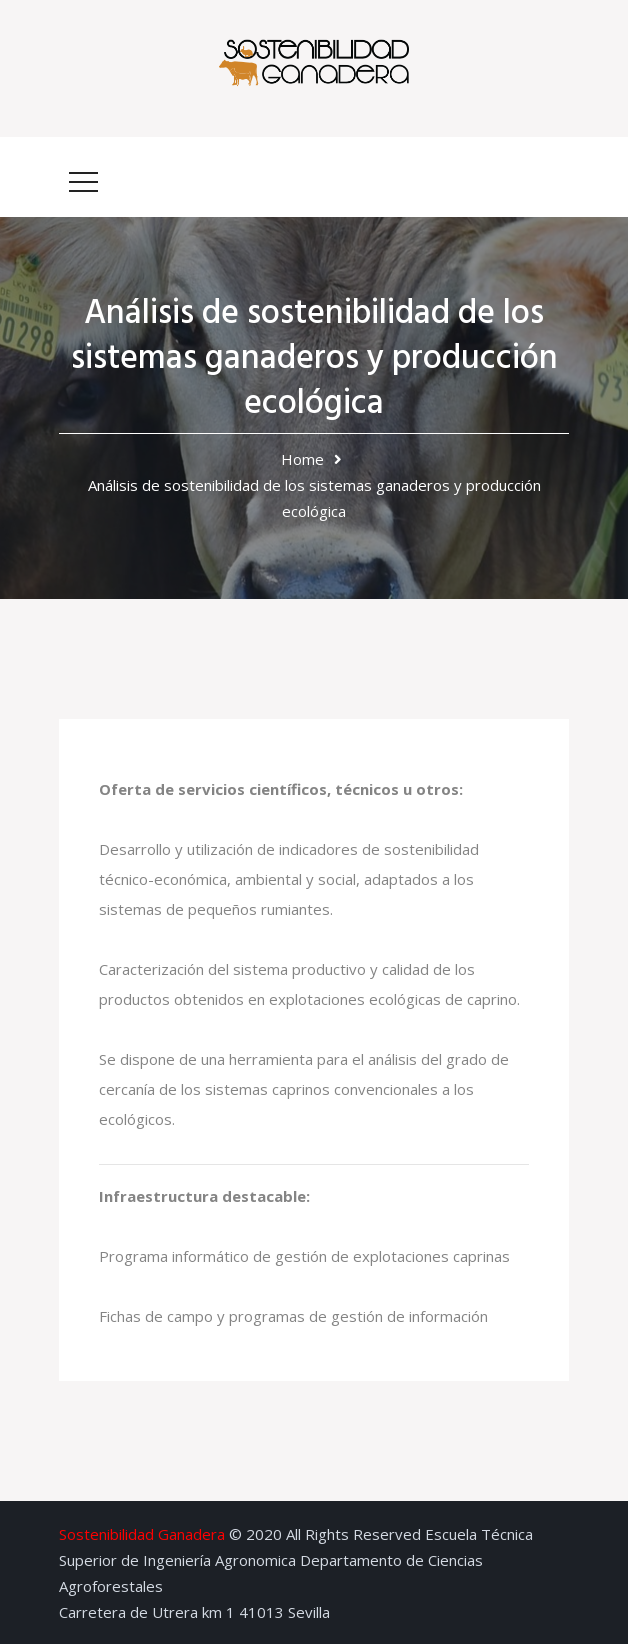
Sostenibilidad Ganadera (142, 1534)
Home (302, 459)
